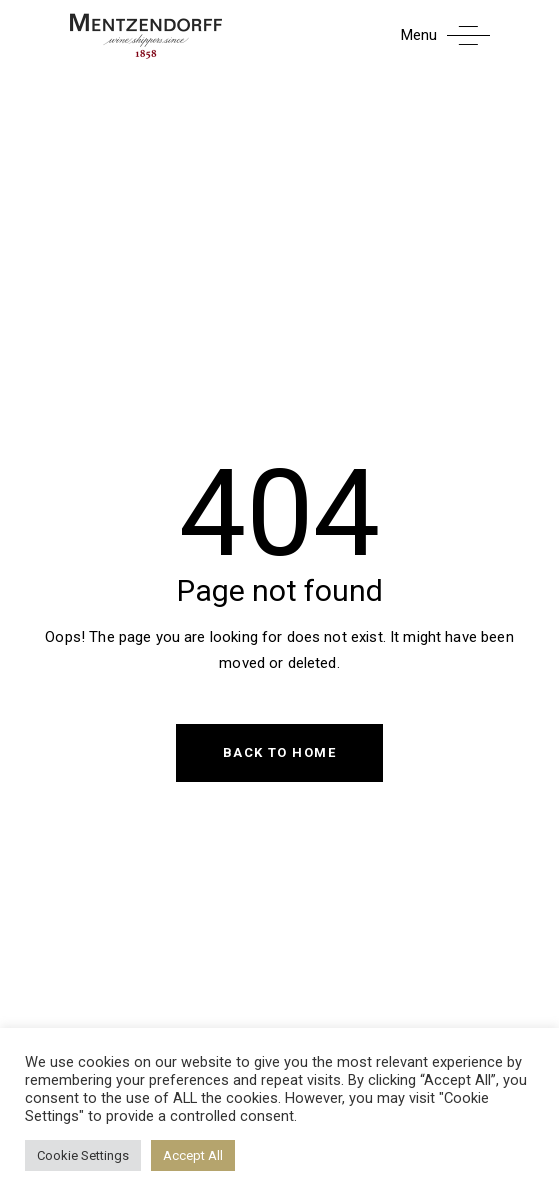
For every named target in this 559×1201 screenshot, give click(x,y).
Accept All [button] (193, 1155)
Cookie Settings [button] (83, 1155)
